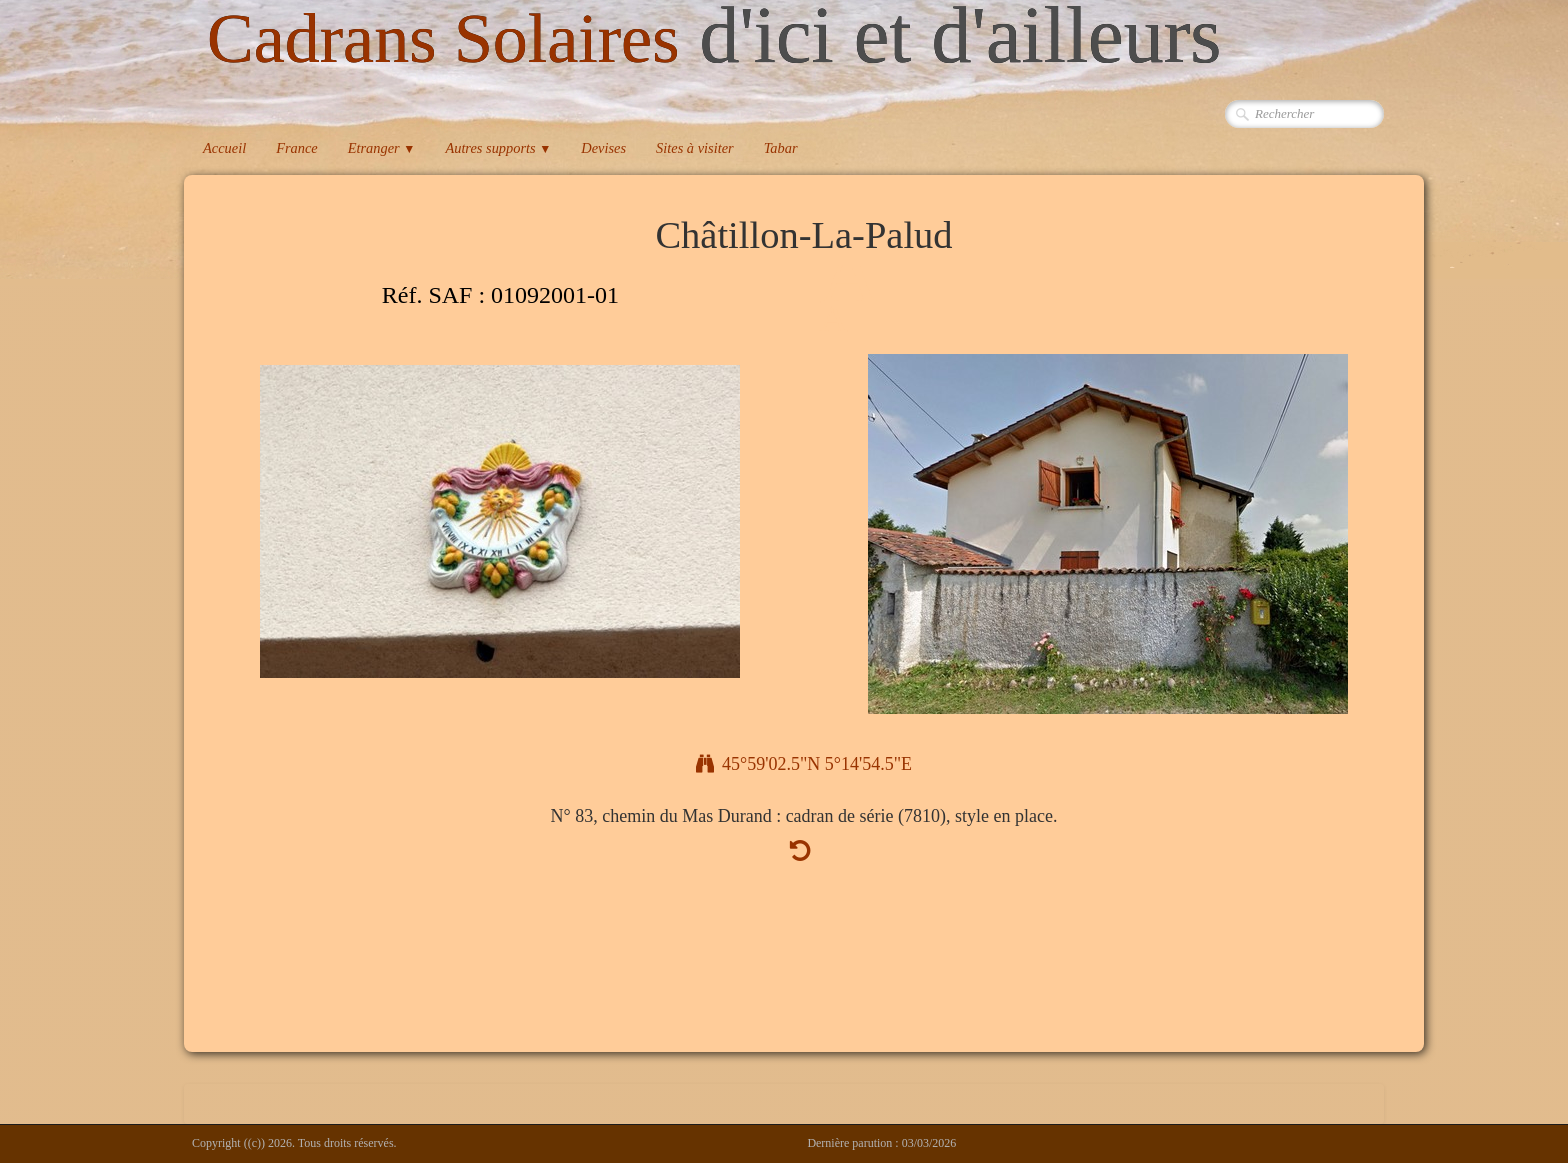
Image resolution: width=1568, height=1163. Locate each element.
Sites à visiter (695, 148)
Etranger (382, 148)
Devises (603, 148)
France (297, 148)
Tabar (781, 148)
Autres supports (498, 148)
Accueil (224, 148)
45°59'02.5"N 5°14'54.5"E (804, 764)
